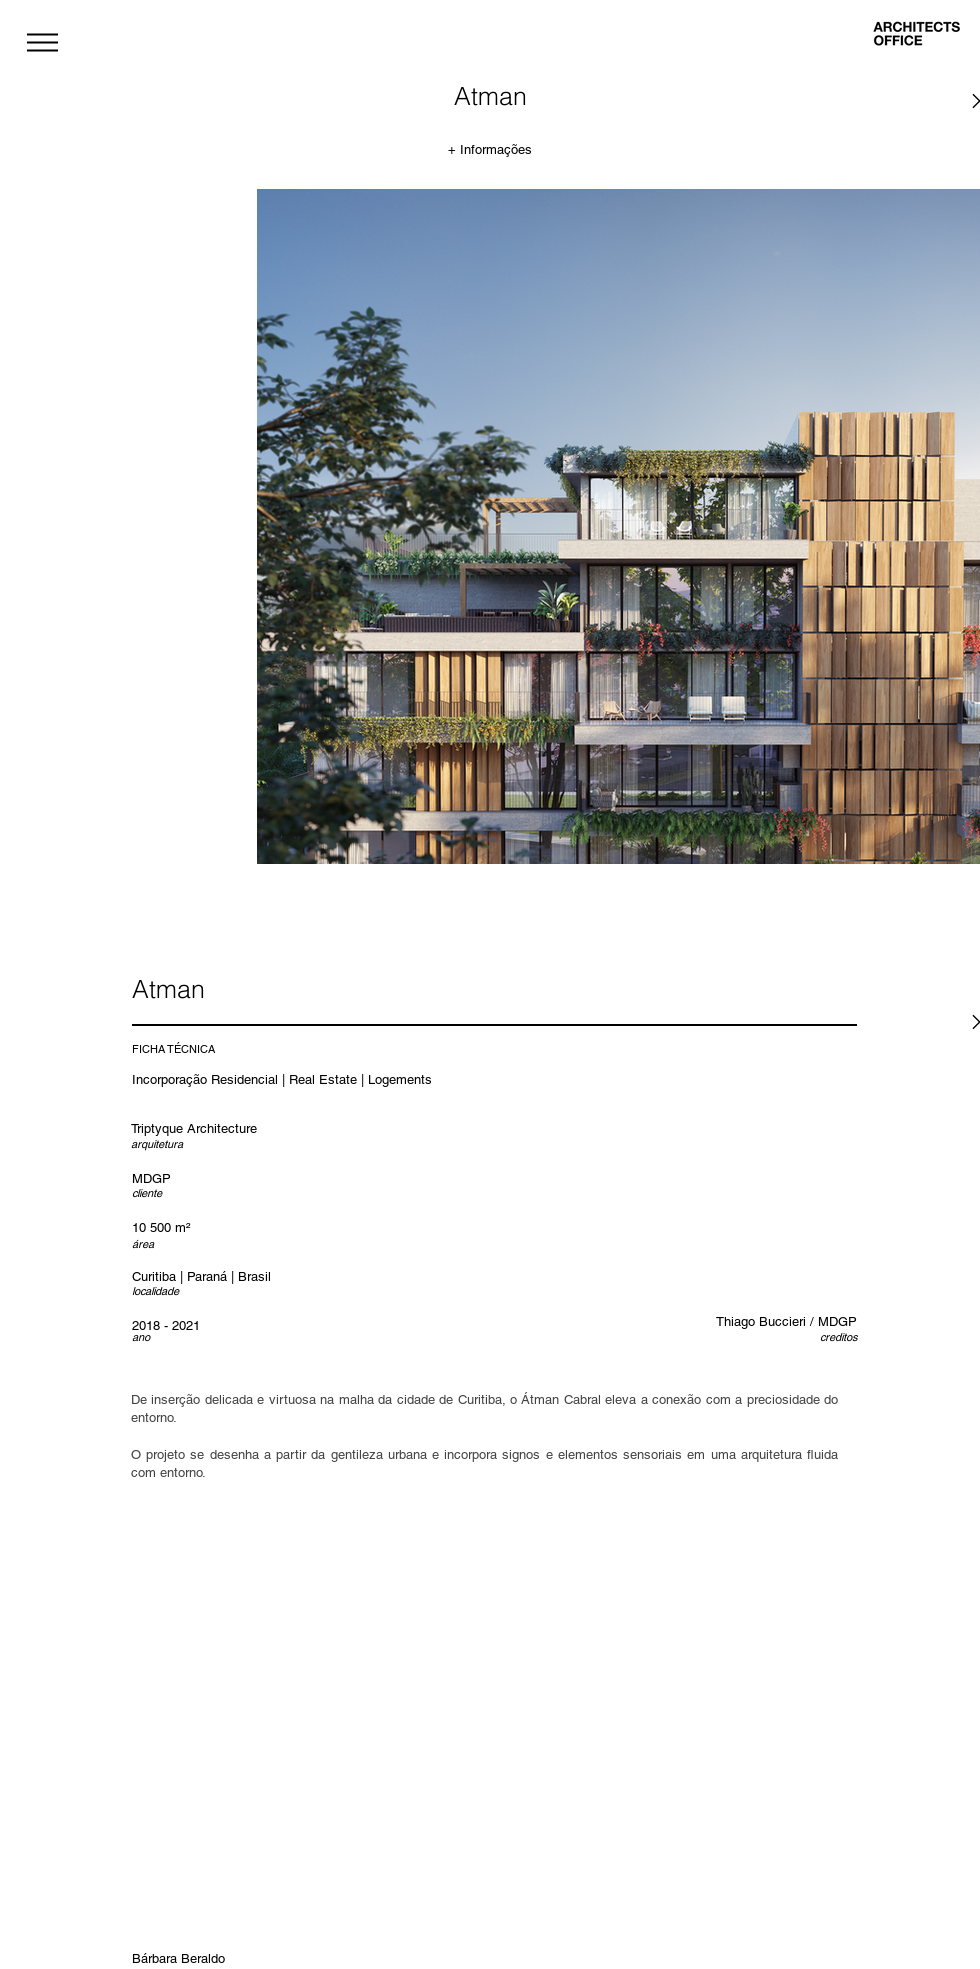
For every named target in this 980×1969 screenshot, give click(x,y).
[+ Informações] (490, 150)
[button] (42, 42)
